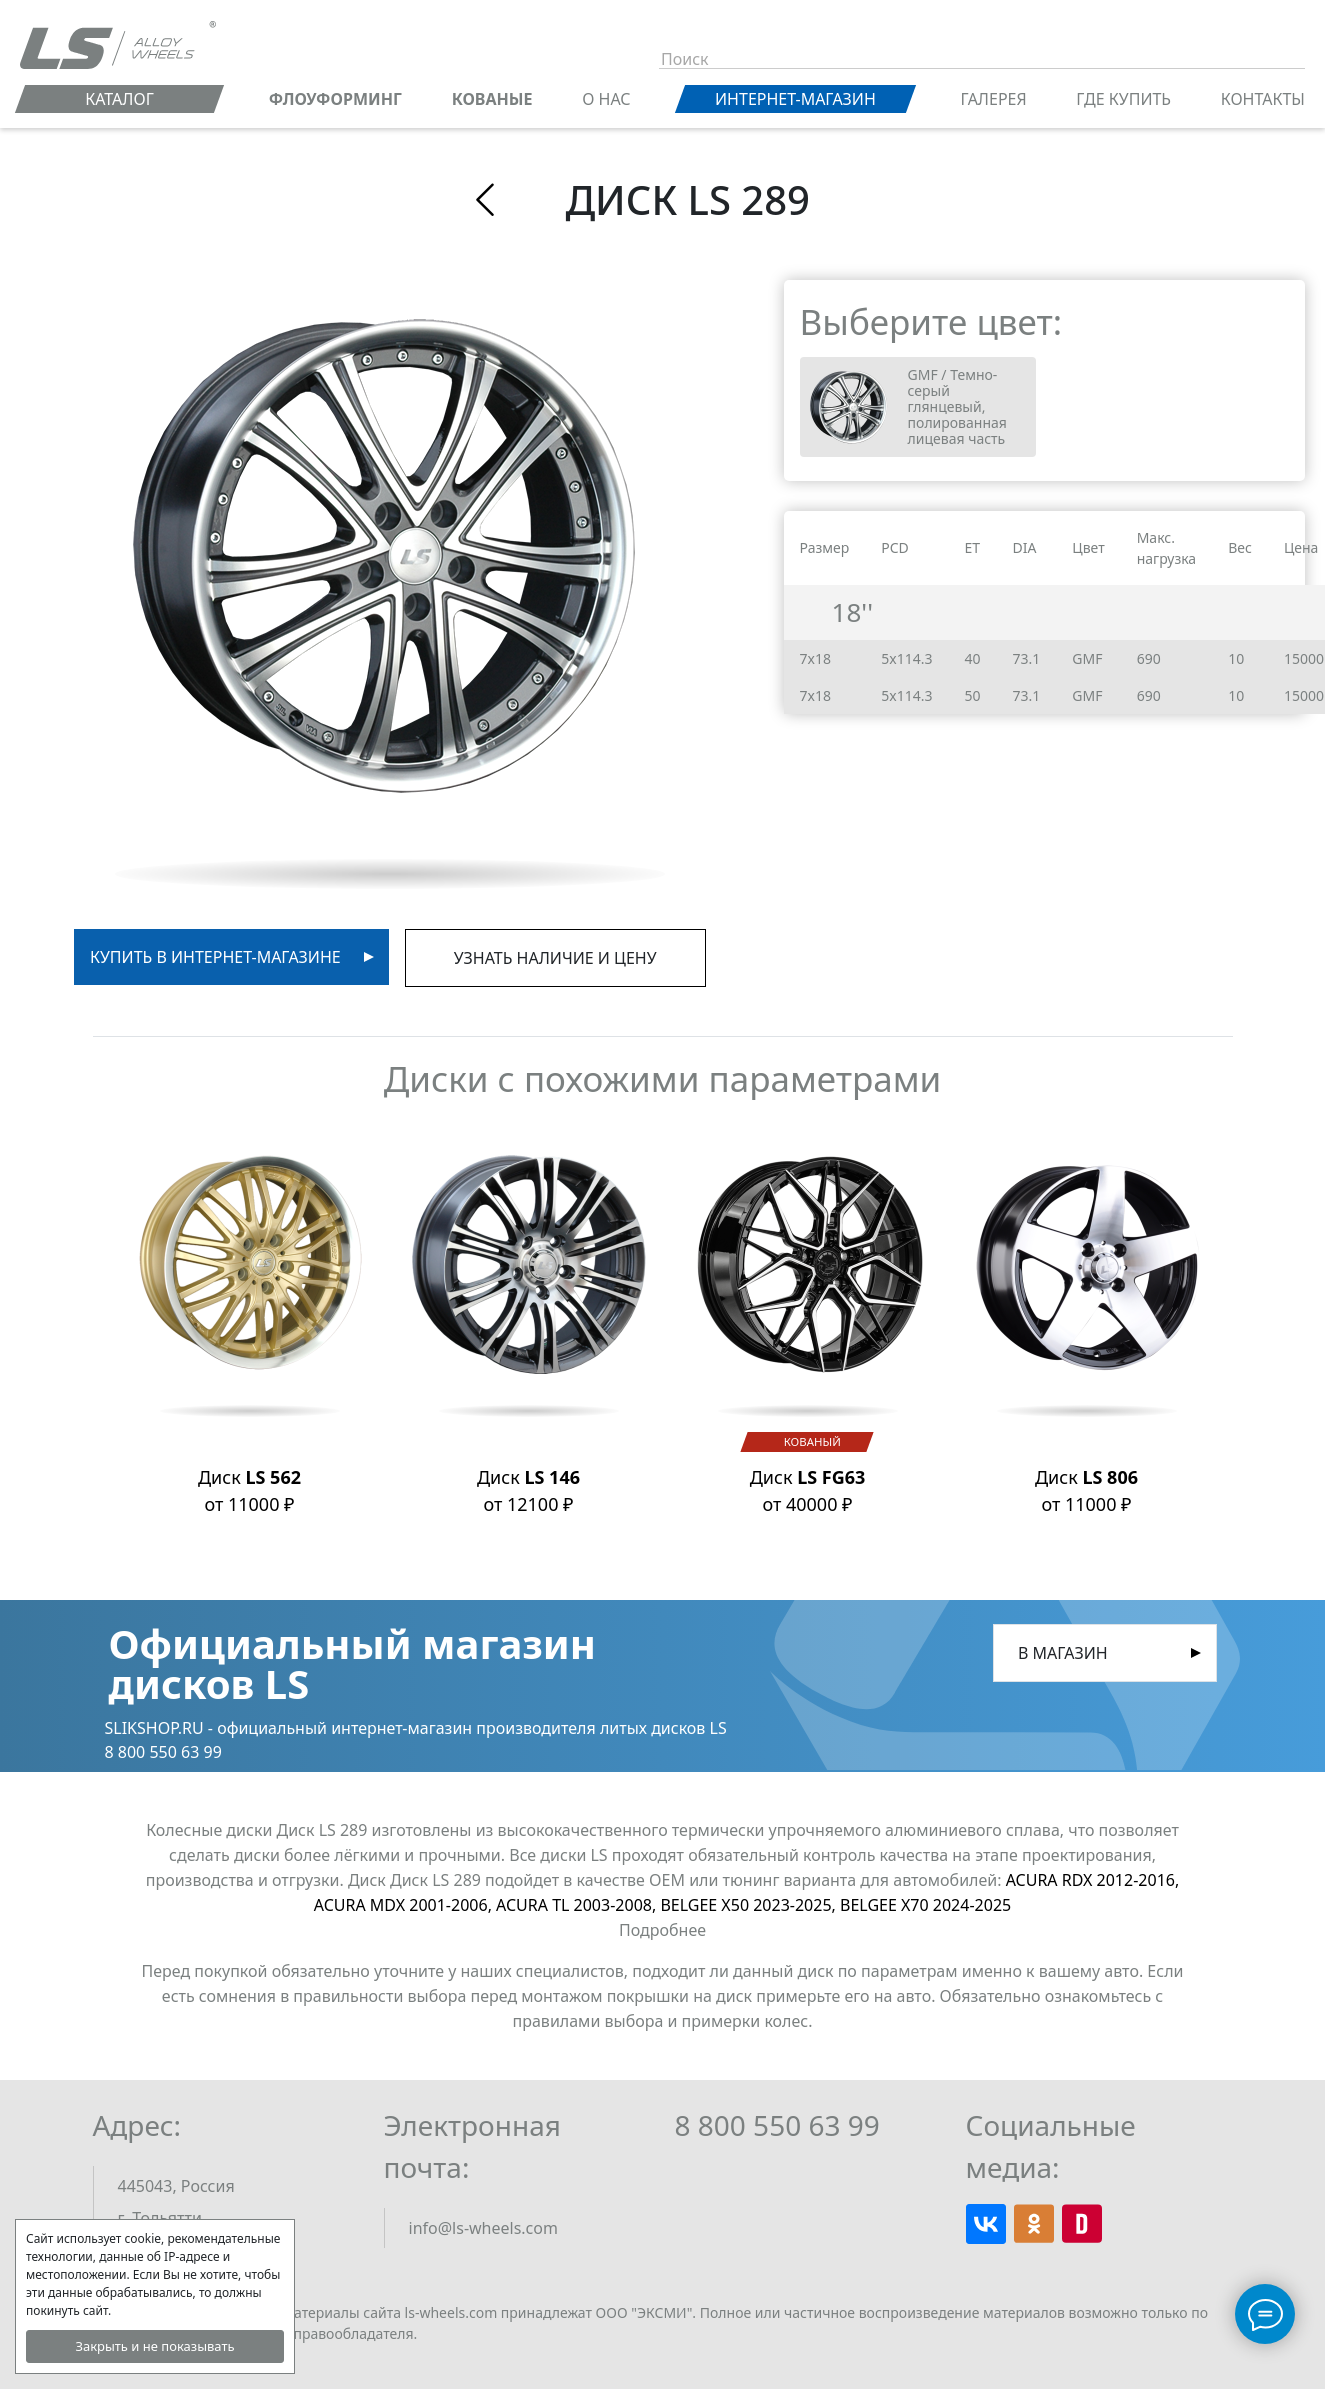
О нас (606, 99)
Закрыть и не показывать (154, 2346)
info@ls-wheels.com (483, 2228)
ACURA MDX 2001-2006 (405, 1905)
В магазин (1063, 1653)
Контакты (1263, 99)
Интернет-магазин (795, 99)
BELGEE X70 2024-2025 (925, 1905)
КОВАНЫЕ (492, 99)
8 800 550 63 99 (777, 2125)
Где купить (1123, 99)
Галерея (994, 99)
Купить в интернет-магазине (215, 957)
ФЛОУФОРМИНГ (335, 99)
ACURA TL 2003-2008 (578, 1905)
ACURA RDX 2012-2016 (1093, 1880)
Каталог (119, 99)
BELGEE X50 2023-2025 (750, 1905)
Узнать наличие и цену (555, 958)
